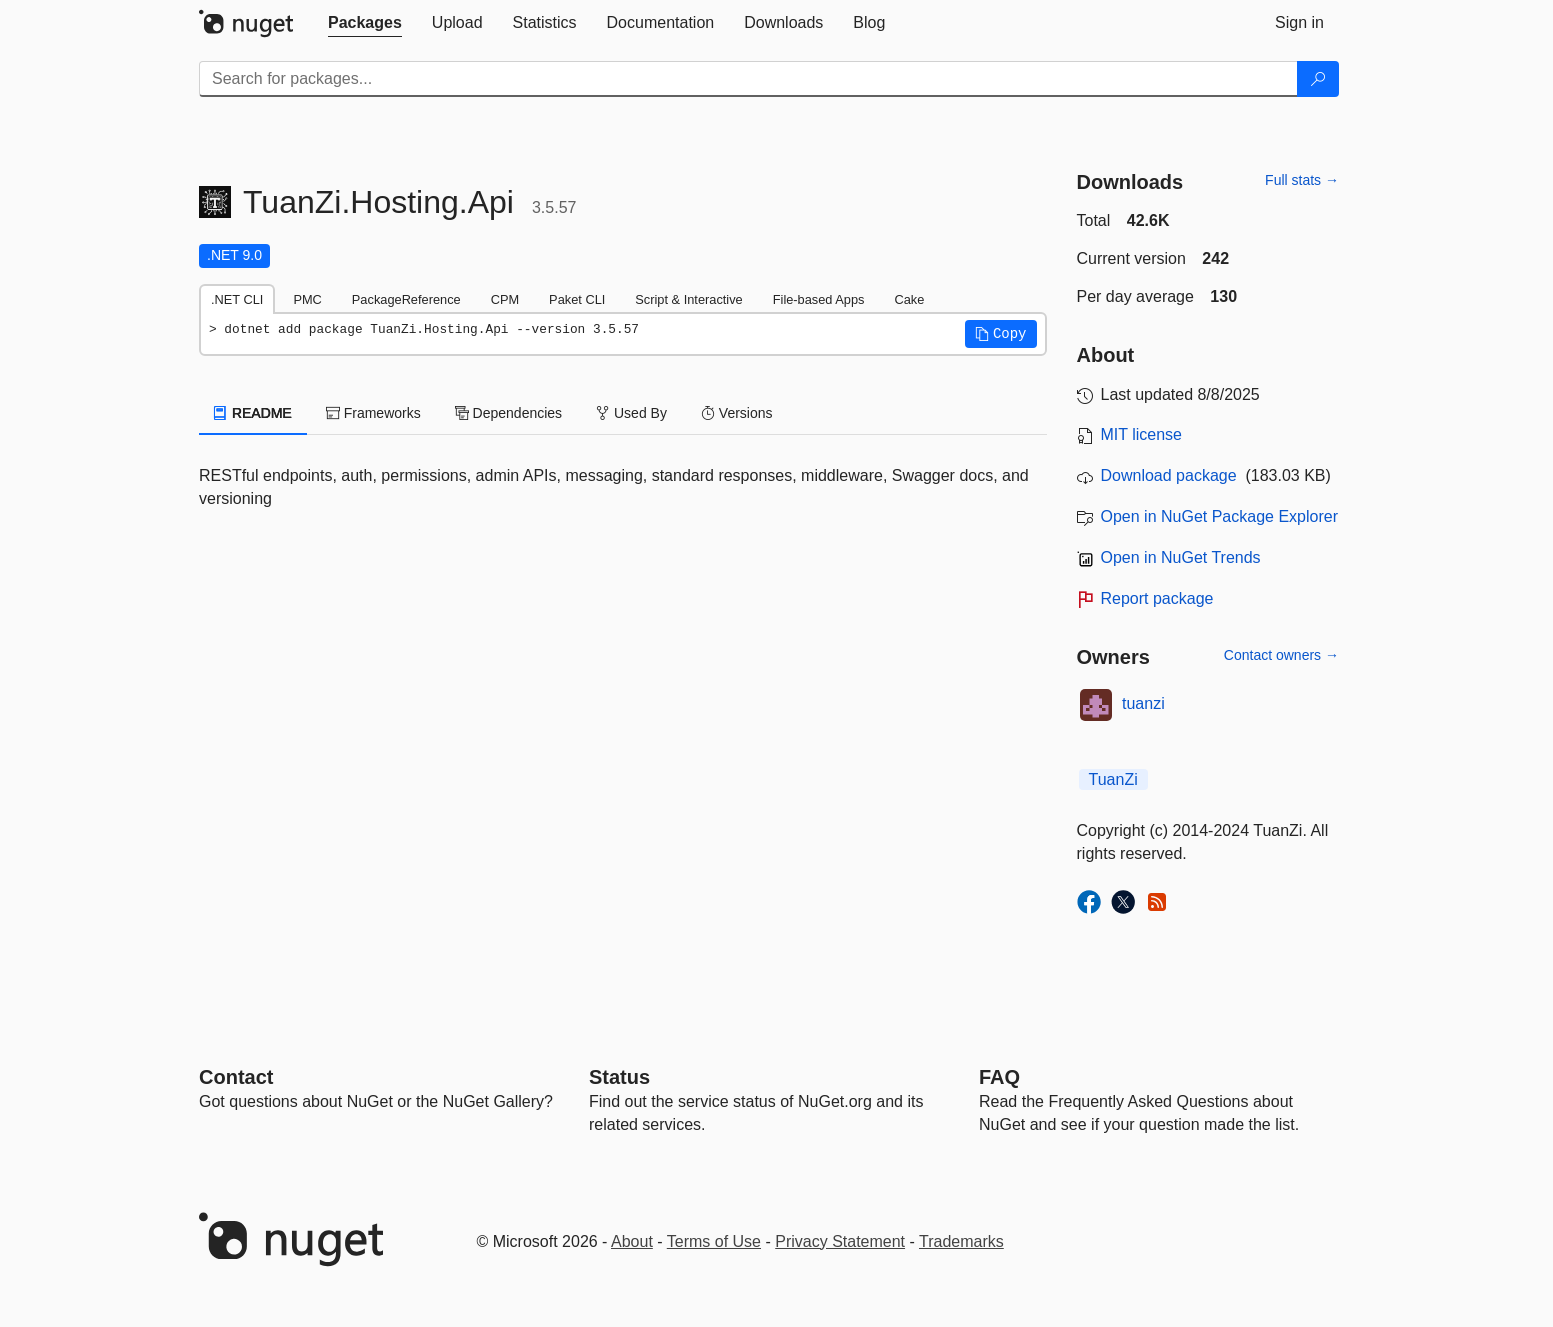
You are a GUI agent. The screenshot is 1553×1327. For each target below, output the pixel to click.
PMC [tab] (307, 299)
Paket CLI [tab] (577, 299)
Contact (236, 1077)
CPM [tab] (505, 299)
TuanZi (1113, 779)
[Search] (1318, 79)
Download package (1169, 475)
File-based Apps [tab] (819, 299)
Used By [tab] (631, 413)
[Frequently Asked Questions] (999, 1077)
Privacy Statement (840, 1241)
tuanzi (1143, 703)
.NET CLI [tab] (237, 299)
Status (619, 1077)
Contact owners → (1281, 655)
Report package (1157, 598)
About (632, 1241)
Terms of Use (714, 1241)
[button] (1001, 334)
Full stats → (1302, 180)
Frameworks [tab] (373, 413)
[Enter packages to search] (748, 79)
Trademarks (961, 1241)
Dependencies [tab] (508, 413)
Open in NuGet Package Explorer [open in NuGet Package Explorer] (1219, 516)
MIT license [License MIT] (1142, 434)
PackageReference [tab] (406, 299)
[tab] (365, 23)
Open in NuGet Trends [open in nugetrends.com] (1181, 557)
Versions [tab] (737, 413)
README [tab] (253, 413)
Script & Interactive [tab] (688, 299)
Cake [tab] (909, 299)
